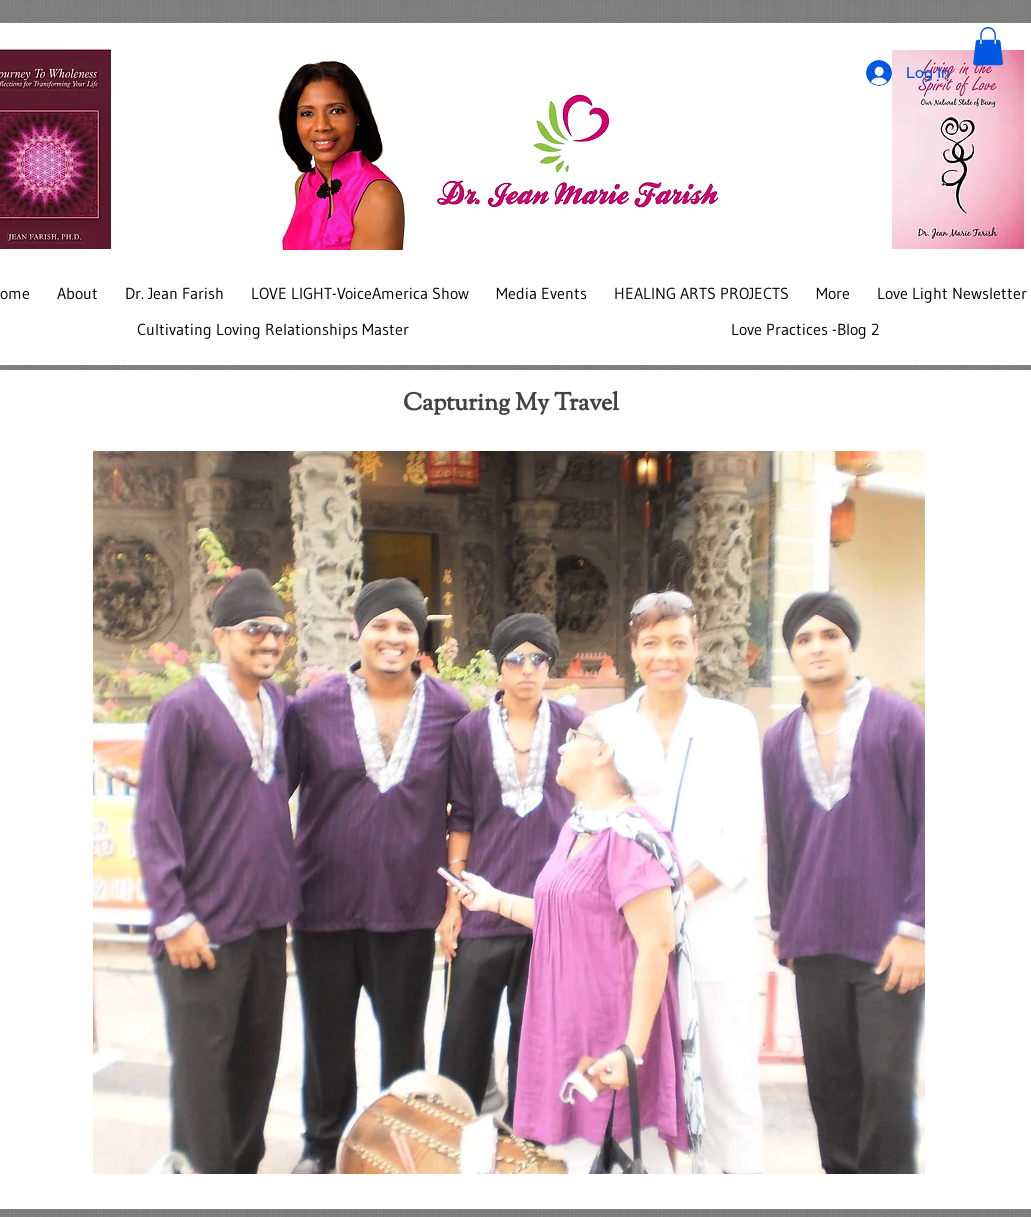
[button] (988, 46)
